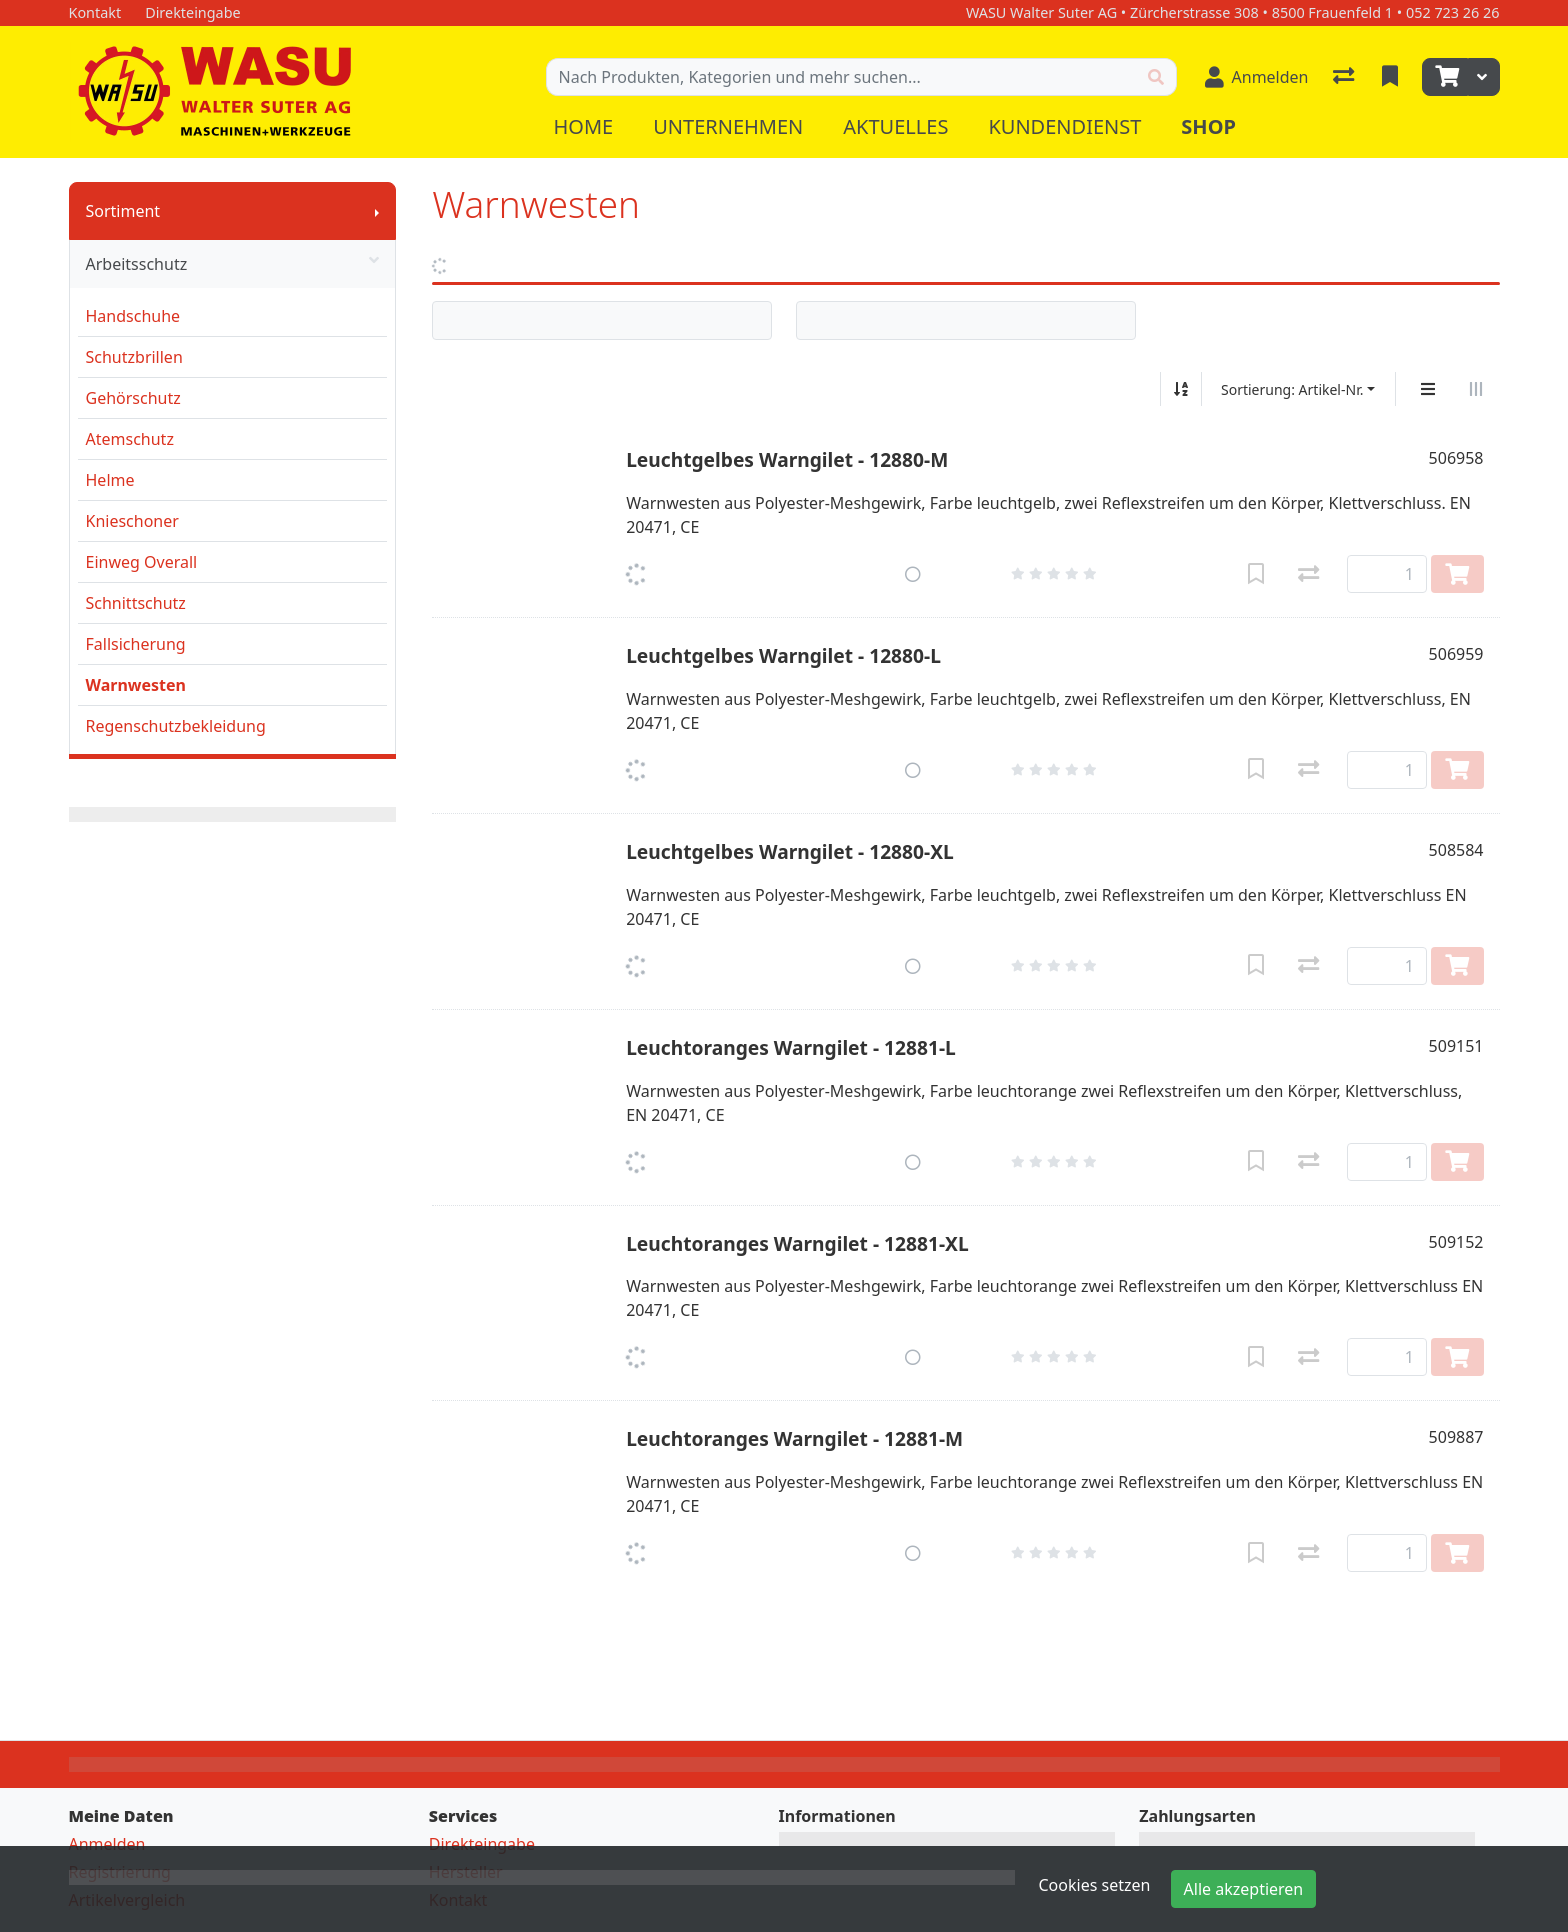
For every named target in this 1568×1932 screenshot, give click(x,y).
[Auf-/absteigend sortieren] (1181, 389)
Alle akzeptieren (1244, 1889)
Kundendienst (1064, 126)
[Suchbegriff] (841, 77)
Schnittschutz (136, 603)
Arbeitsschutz (233, 264)
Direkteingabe (482, 1844)
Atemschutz (130, 439)
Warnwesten (136, 685)
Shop (1208, 126)
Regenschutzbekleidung (176, 726)
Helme (110, 480)
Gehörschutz (133, 398)
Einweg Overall (142, 562)
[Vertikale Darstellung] (1428, 389)
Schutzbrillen (134, 357)
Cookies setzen (1095, 1885)
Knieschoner (132, 521)
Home (584, 126)
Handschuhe (133, 316)
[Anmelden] (1257, 77)
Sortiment (123, 211)
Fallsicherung (136, 644)
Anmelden (107, 1844)
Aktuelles (895, 126)
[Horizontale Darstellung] (1476, 389)
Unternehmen (728, 126)
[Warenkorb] (1445, 77)
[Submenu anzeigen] (377, 211)
